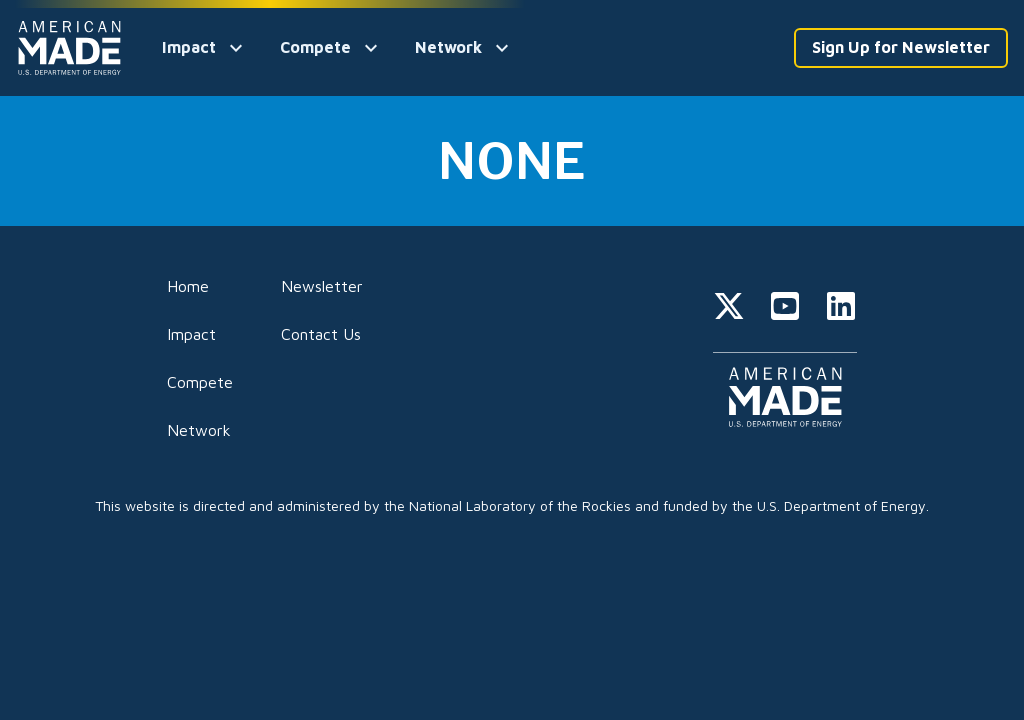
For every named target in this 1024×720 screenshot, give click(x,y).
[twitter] (729, 309)
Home (188, 286)
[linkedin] (841, 309)
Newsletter (322, 286)
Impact (191, 334)
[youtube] (785, 309)
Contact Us (321, 334)
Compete (200, 382)
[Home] (73, 48)
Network (199, 430)
